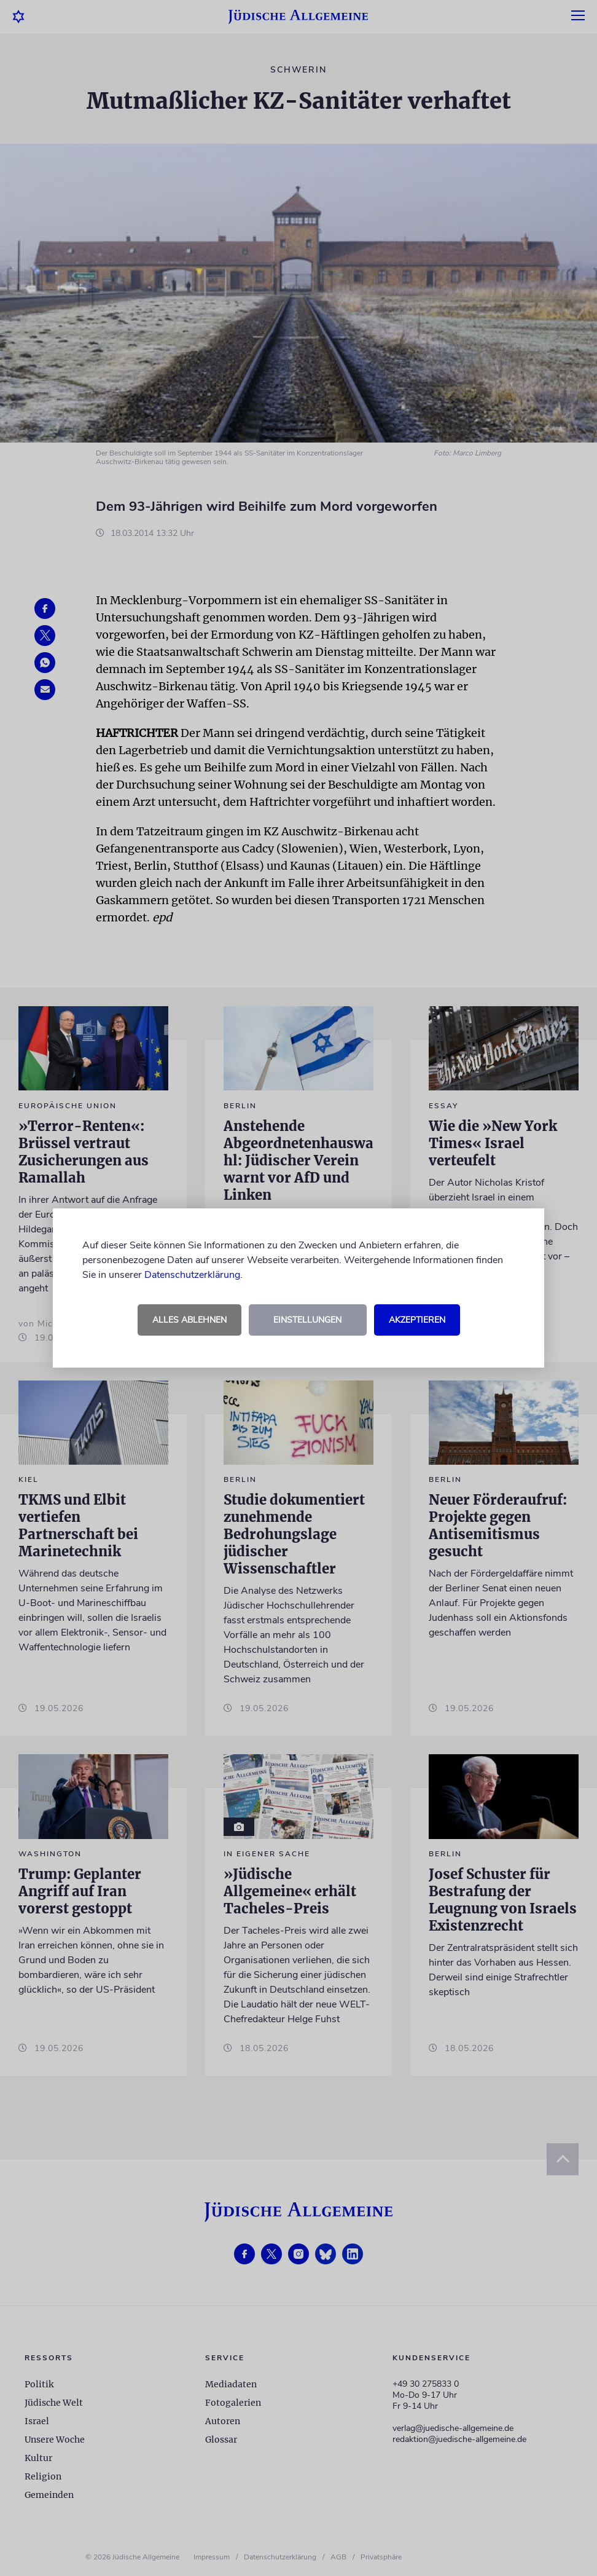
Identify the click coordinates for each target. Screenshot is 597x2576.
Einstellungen (307, 1320)
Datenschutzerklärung (192, 1275)
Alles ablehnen (189, 1320)
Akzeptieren (417, 1320)
